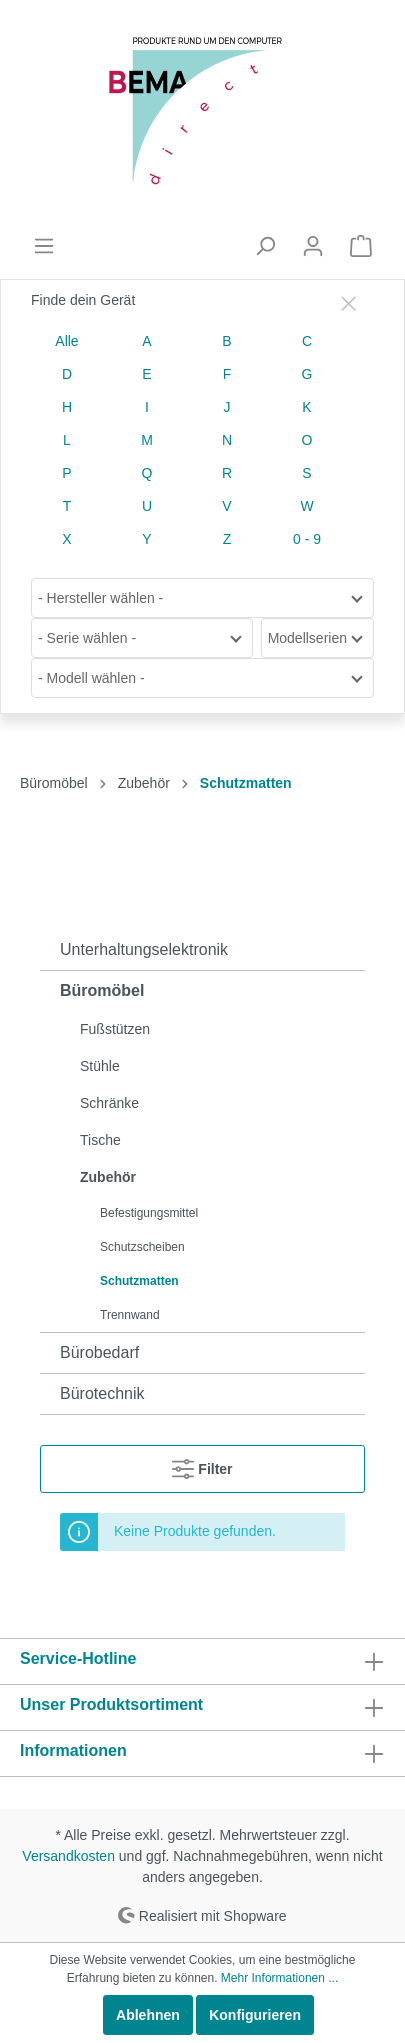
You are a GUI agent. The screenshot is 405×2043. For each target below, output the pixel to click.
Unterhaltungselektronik (144, 949)
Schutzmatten (139, 1281)
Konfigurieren (255, 2015)
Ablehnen (148, 2015)
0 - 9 (307, 539)
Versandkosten (68, 1856)
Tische (100, 1140)
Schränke (109, 1103)
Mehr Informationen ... (279, 1978)
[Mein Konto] (313, 246)
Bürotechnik (102, 1393)
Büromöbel (102, 990)
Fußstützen (115, 1029)
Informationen (73, 1750)
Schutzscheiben (142, 1247)
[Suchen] (265, 246)
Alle (66, 341)
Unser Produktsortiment (111, 1704)
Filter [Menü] (202, 1464)
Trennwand (130, 1315)
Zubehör (108, 1177)
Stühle (100, 1066)
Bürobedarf (99, 1352)
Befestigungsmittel (149, 1213)
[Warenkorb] (361, 246)
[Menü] (44, 246)
